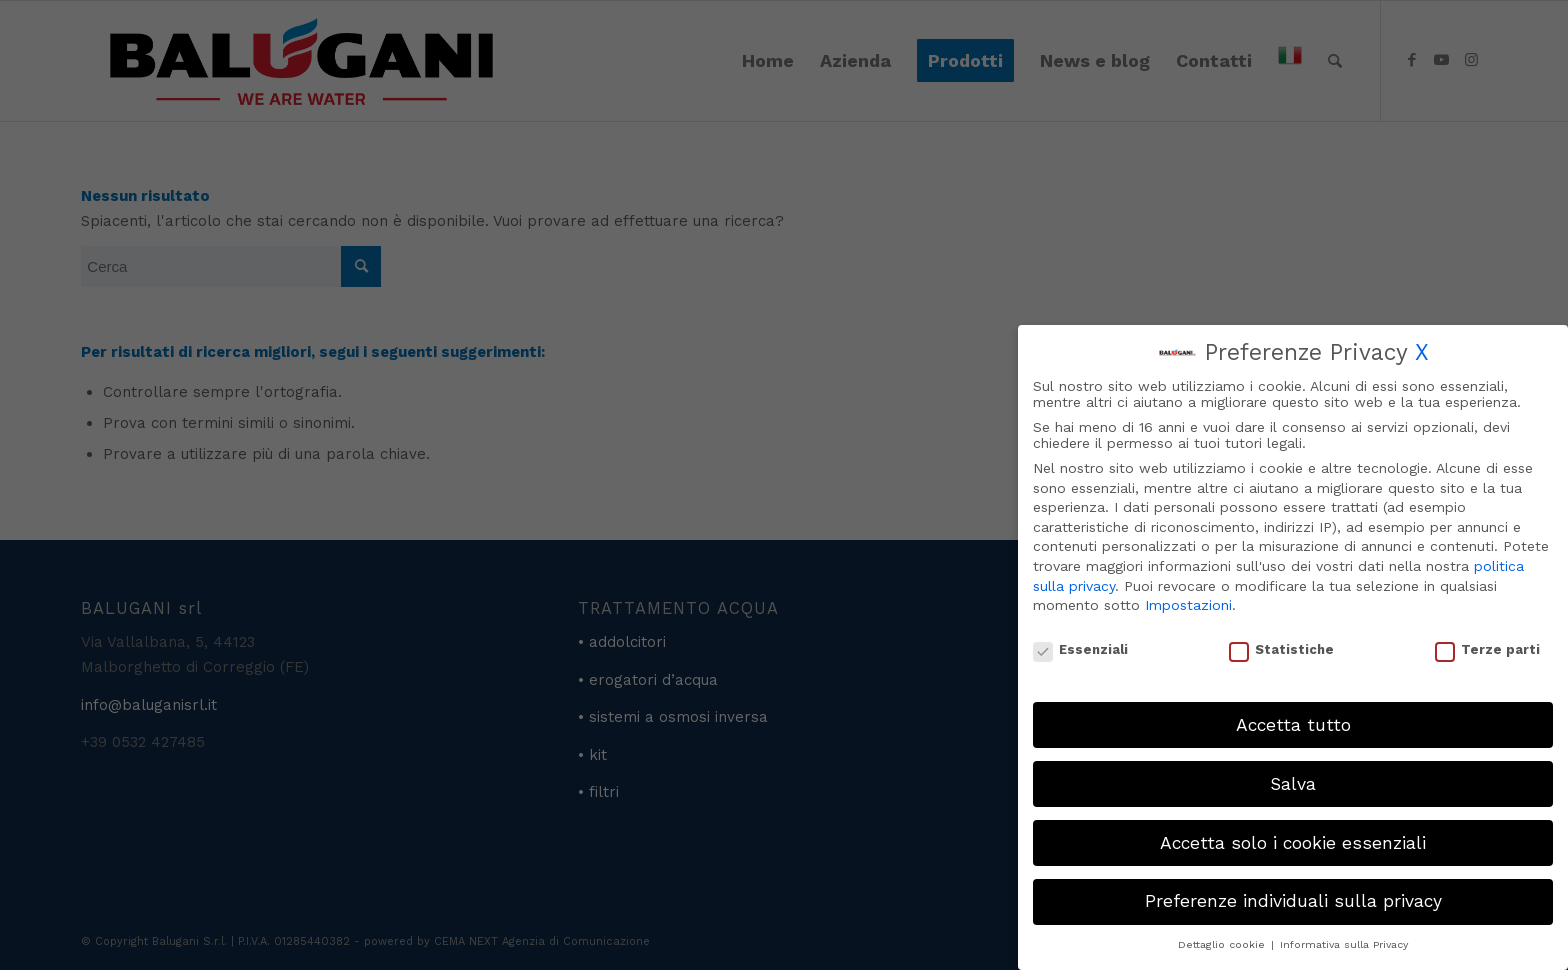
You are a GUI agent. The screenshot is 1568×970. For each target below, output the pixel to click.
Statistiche (1281, 649)
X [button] (1422, 352)
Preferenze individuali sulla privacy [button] (1293, 901)
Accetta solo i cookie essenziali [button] (1293, 843)
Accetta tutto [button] (1293, 725)
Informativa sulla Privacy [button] (1344, 944)
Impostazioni (1188, 605)
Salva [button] (1293, 784)
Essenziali (1080, 649)
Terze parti (1487, 649)
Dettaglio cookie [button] (1223, 944)
